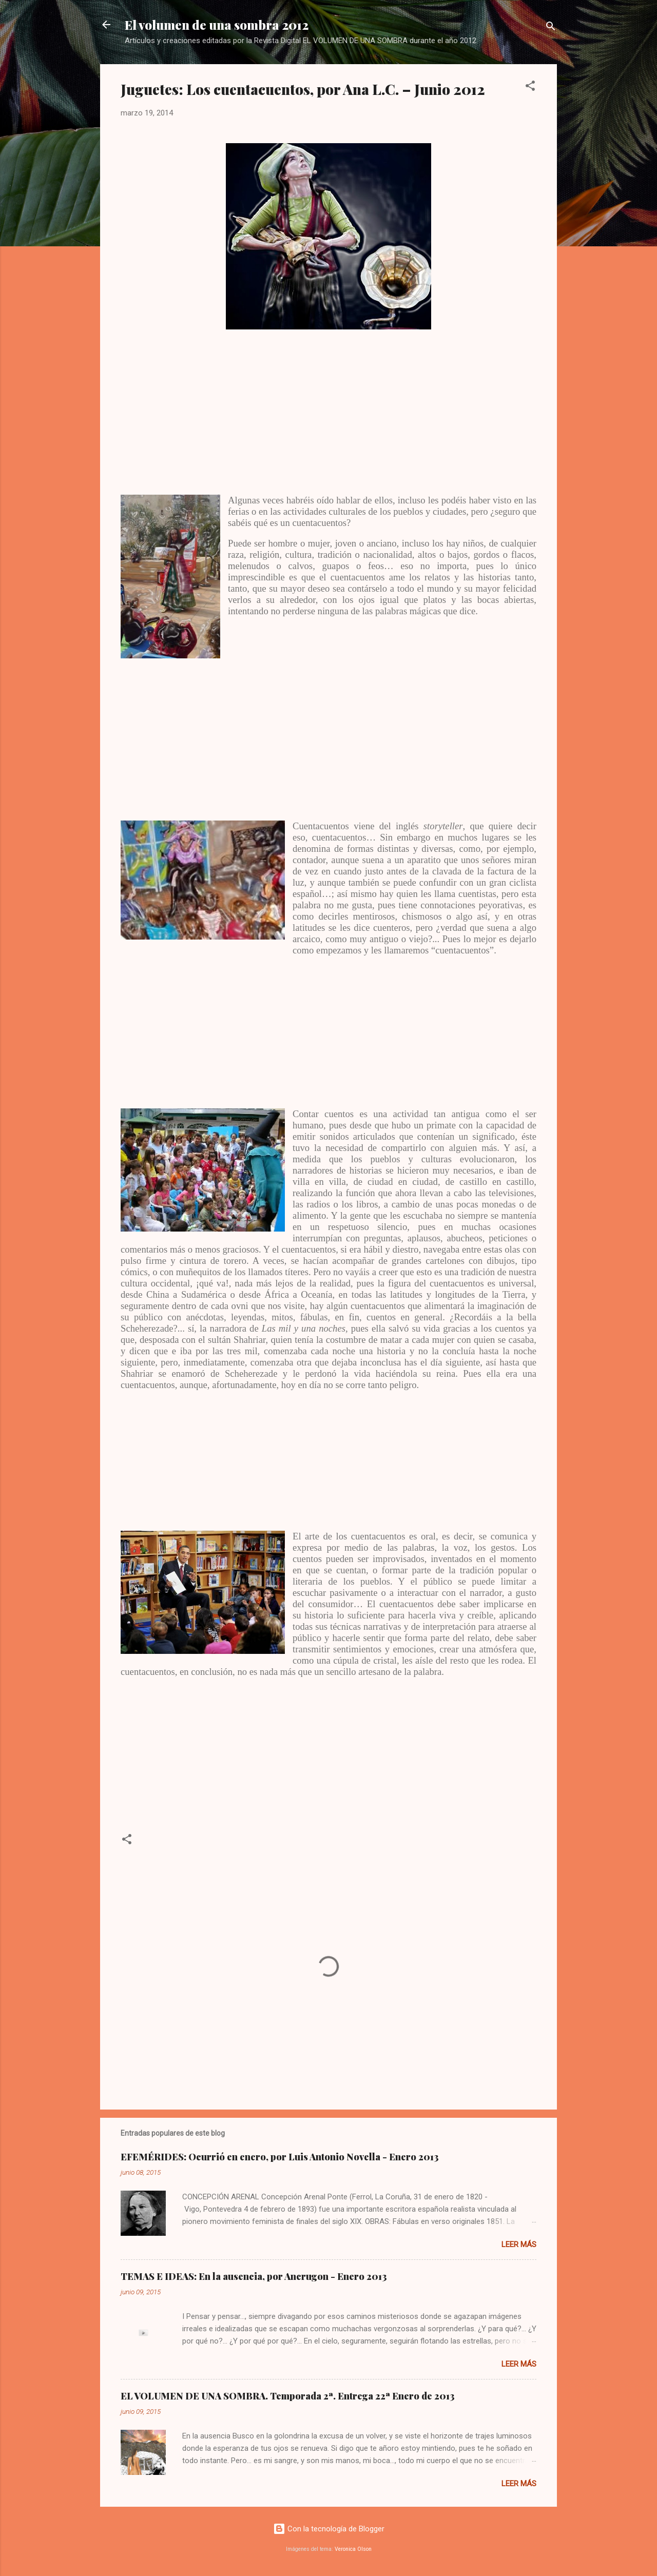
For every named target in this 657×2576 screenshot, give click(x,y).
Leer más (518, 2244)
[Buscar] (551, 28)
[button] (530, 87)
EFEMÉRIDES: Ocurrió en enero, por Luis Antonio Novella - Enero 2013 (280, 2157)
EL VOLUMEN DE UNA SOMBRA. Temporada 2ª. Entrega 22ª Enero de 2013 (288, 2396)
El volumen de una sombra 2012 (216, 24)
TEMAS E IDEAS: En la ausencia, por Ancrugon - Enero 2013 (254, 2276)
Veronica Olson (353, 2549)
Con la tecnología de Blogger (328, 2528)
